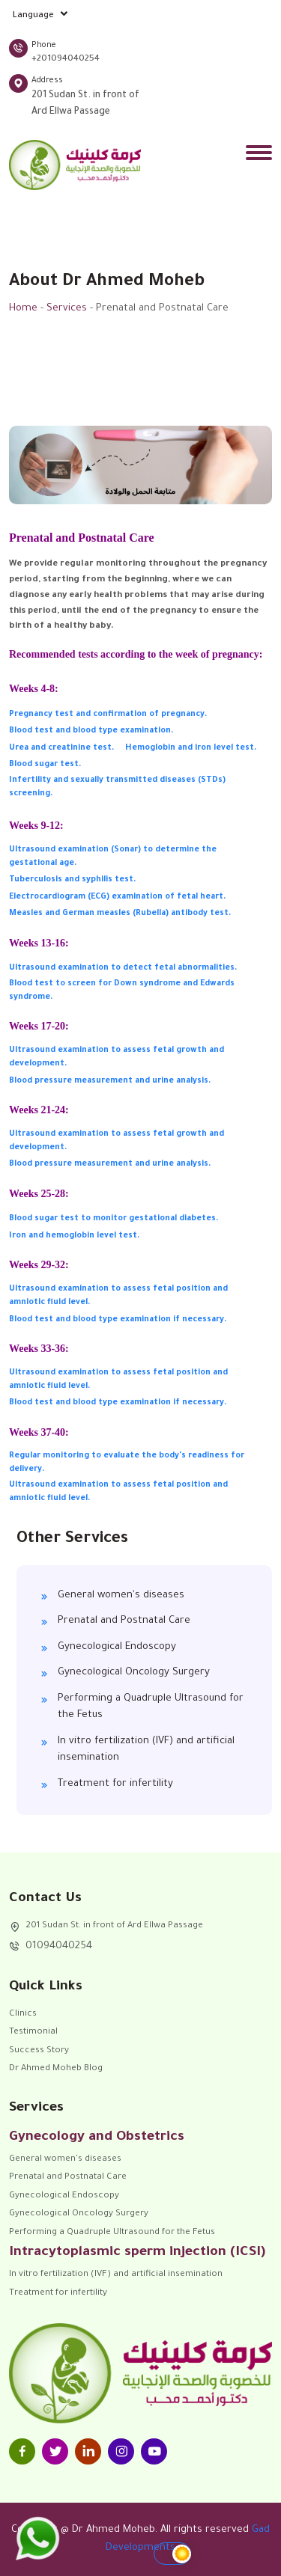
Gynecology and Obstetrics (96, 2137)
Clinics (23, 2014)
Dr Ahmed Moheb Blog (56, 2069)
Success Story (39, 2051)
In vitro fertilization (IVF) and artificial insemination (146, 1750)
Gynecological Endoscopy (117, 1647)
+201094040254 (65, 59)
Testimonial (33, 2032)
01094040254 (58, 1946)
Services (66, 308)
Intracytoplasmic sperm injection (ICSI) (137, 2252)
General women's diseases (121, 1595)
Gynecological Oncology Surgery (134, 1672)
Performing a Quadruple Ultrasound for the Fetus (151, 1707)
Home (23, 308)
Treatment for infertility (115, 1784)
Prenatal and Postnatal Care (124, 1621)
